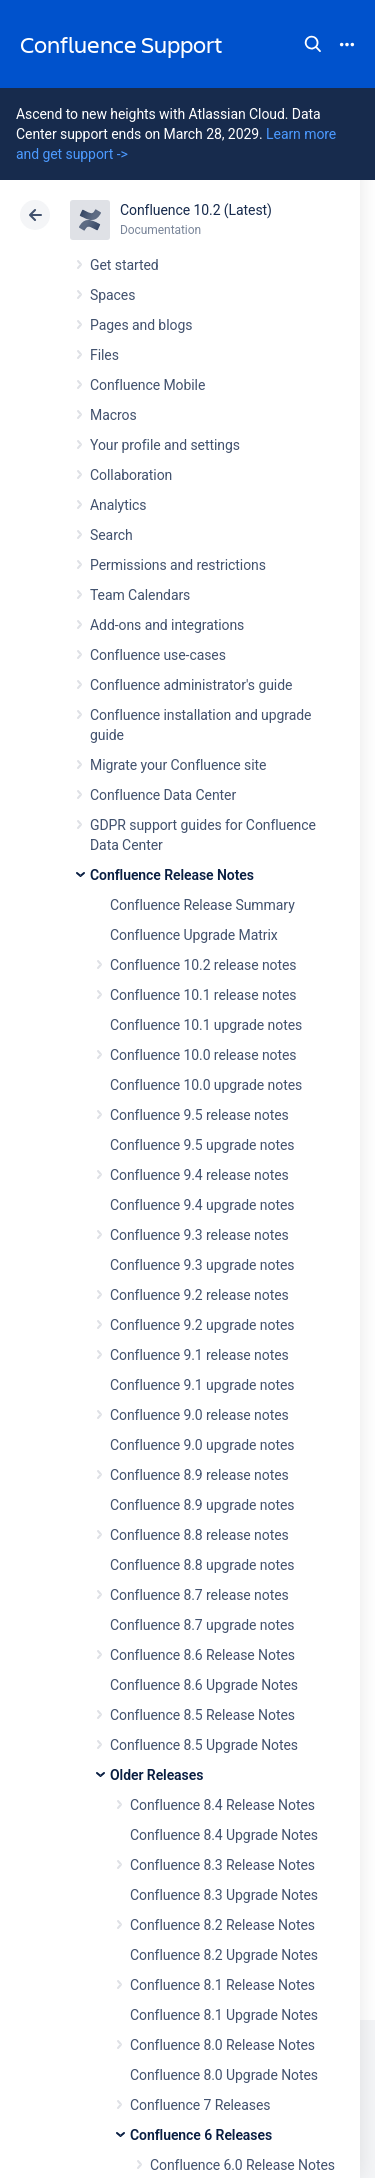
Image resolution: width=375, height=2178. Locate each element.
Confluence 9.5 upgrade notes (202, 1145)
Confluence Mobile (147, 385)
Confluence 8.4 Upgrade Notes (224, 1835)
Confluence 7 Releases (200, 2105)
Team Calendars (140, 595)
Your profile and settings (165, 445)
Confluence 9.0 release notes (199, 1415)
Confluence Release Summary (202, 905)
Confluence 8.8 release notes (199, 1535)
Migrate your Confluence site (178, 765)
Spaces (112, 295)
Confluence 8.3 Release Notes (222, 1865)
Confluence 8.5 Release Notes (202, 1715)
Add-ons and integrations (167, 625)
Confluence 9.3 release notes (199, 1235)
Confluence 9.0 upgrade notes (202, 1445)
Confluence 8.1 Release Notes (222, 1985)
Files (104, 355)
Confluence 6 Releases (201, 2135)
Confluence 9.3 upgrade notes (202, 1265)
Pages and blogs (141, 325)
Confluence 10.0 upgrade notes (206, 1085)
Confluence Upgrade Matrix (194, 935)
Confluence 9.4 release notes (199, 1175)
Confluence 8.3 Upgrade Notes (224, 1895)
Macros (113, 415)
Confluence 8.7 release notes (199, 1595)
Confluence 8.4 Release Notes (222, 1805)
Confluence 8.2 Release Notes (222, 1925)
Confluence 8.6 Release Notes (202, 1655)
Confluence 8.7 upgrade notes (202, 1625)
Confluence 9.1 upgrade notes (202, 1385)
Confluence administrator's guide (191, 685)
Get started (124, 265)
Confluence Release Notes (172, 875)
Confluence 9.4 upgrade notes (202, 1205)
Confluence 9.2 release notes (199, 1295)
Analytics (118, 505)
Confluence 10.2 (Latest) (196, 210)
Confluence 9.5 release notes (199, 1115)
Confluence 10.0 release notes (203, 1055)
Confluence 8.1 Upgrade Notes (224, 2015)
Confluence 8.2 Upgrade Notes (224, 1955)
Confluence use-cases (158, 655)
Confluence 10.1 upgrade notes (206, 1025)
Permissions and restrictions (178, 565)
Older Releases (156, 1775)
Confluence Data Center (163, 795)
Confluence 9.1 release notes (199, 1355)
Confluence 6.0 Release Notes (242, 2165)
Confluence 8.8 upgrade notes (202, 1565)
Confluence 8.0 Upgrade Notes (224, 2075)
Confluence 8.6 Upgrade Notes (204, 1685)
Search (313, 44)
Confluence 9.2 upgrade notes (202, 1325)
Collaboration (131, 475)
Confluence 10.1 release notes (203, 995)
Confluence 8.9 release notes (199, 1475)
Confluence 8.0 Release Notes (222, 2045)
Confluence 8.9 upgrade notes (202, 1505)
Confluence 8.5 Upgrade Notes (204, 1745)
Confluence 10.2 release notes (203, 965)
